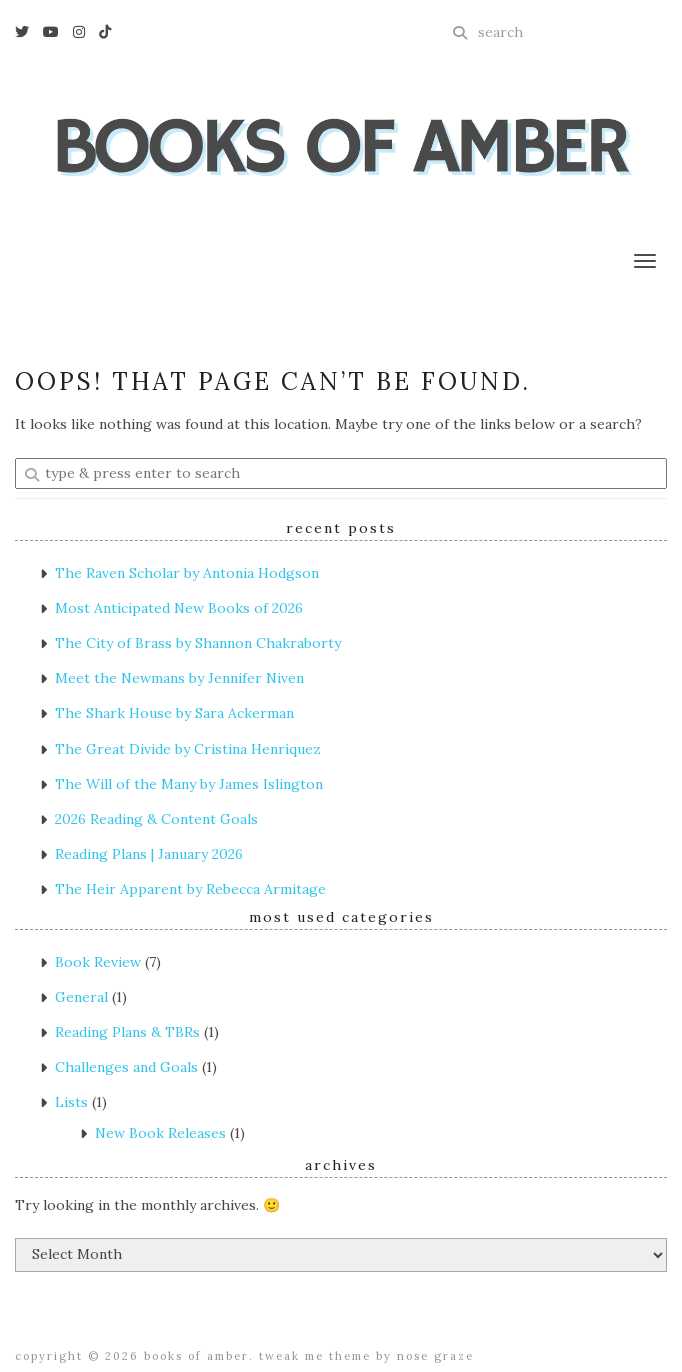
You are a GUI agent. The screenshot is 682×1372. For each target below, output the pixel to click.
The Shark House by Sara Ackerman (174, 713)
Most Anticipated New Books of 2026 (179, 608)
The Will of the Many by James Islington (189, 784)
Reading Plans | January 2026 (149, 854)
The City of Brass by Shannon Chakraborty (198, 643)
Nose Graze (435, 1356)
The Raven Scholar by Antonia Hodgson (187, 573)
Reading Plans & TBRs (127, 1032)
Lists (71, 1102)
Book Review (98, 962)
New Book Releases (160, 1133)
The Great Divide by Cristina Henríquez (188, 749)
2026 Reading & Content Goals (156, 819)
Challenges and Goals (126, 1067)
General (81, 997)
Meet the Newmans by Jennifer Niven (179, 678)
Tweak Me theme (315, 1356)
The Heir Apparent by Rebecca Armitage (190, 889)
